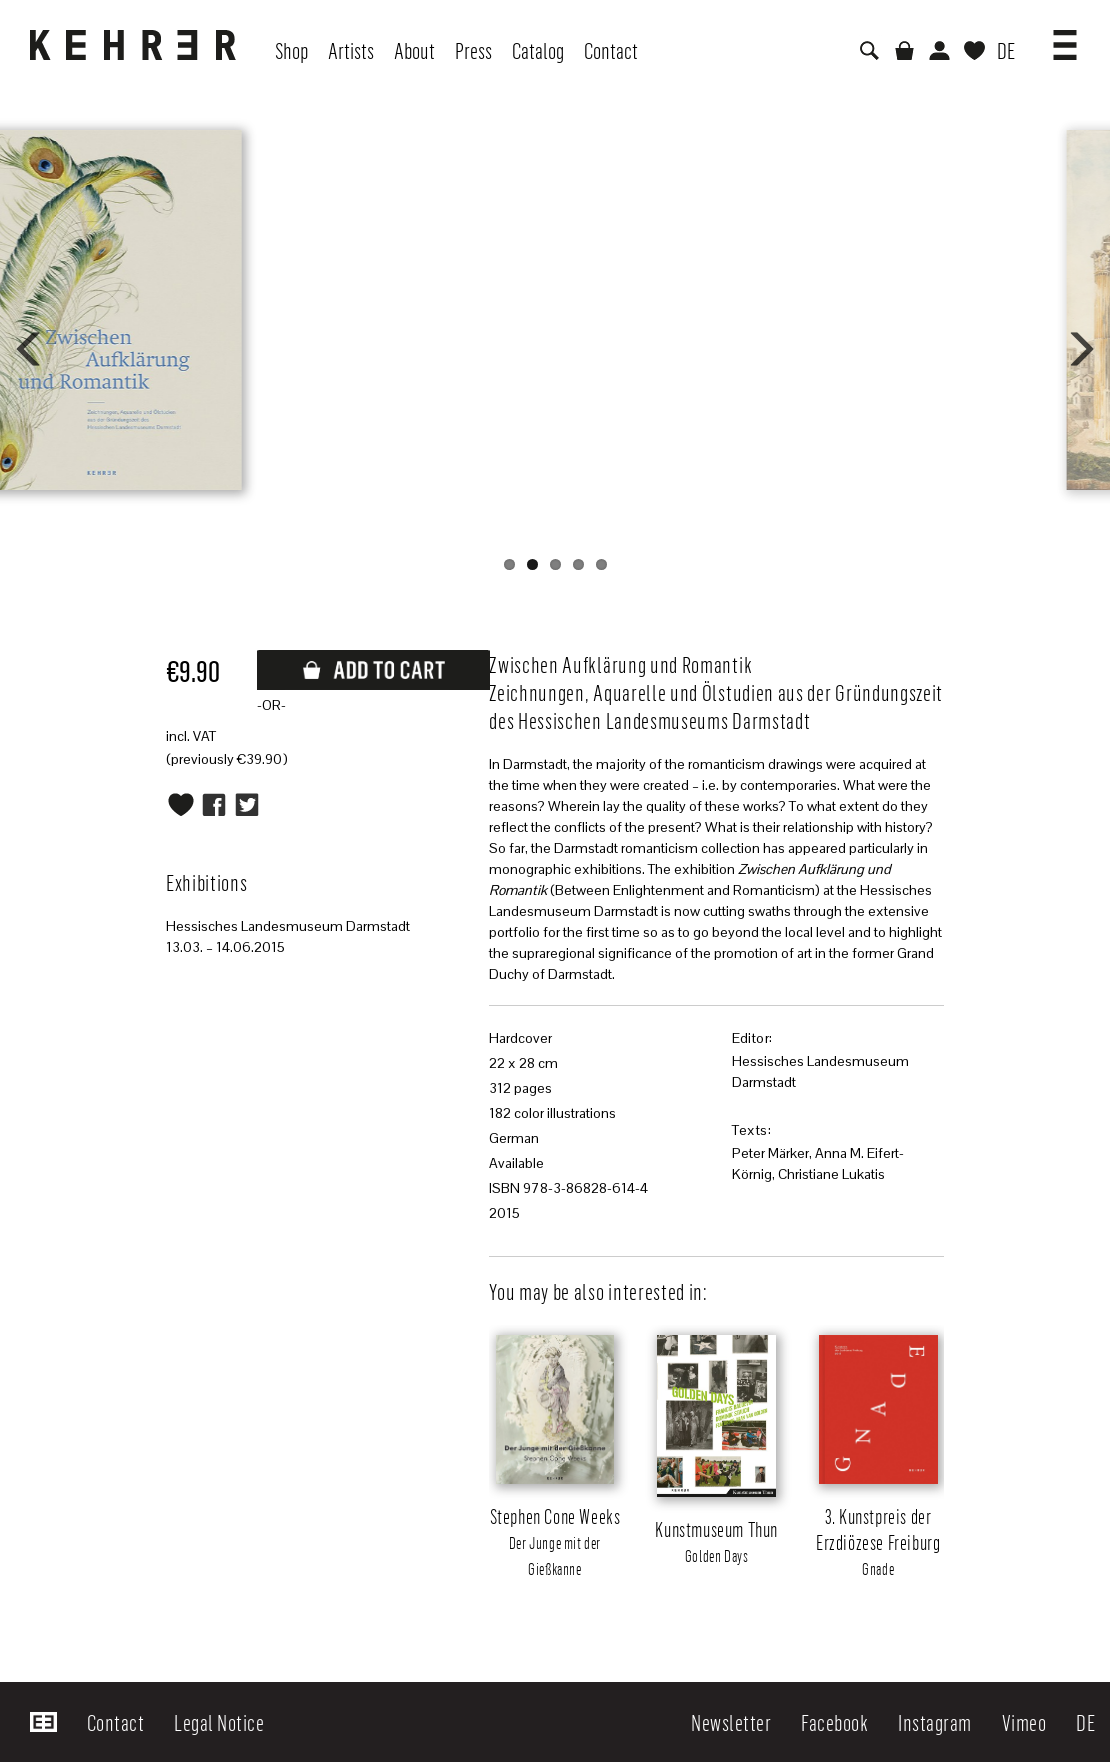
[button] (1065, 38)
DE (1006, 50)
